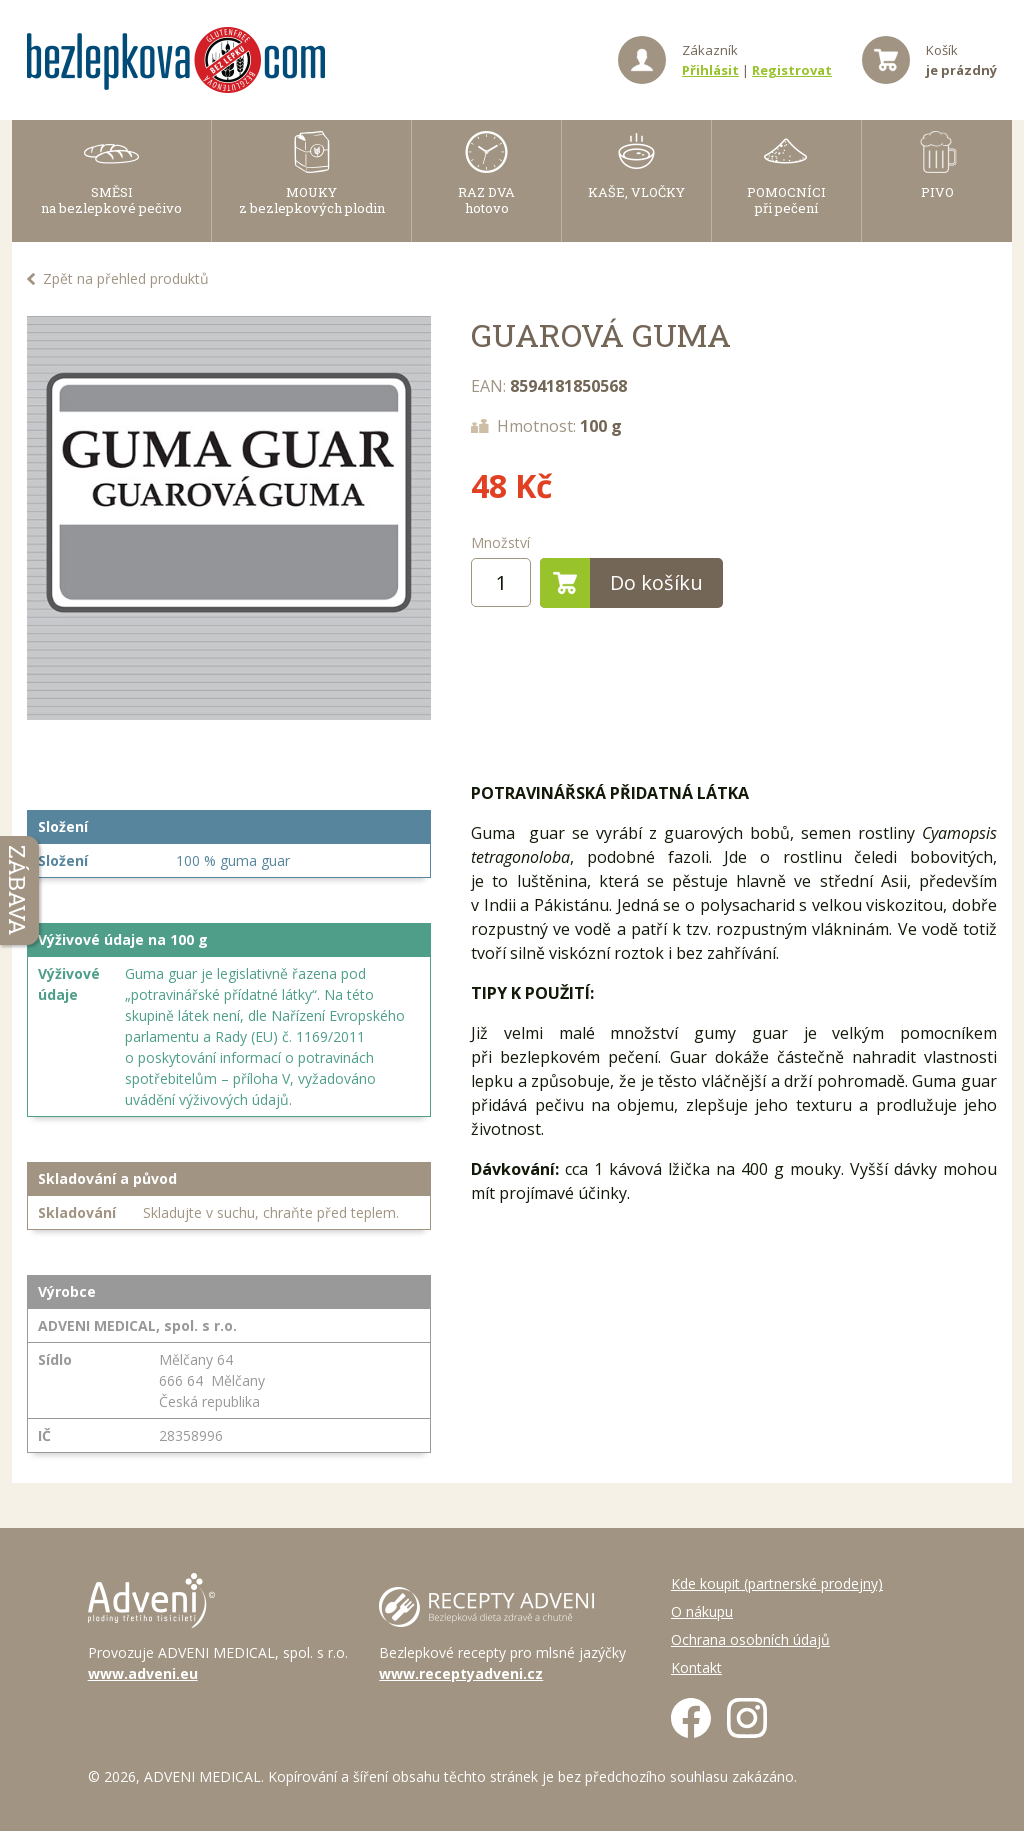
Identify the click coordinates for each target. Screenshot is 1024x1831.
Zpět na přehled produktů (126, 278)
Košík (961, 60)
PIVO (937, 192)
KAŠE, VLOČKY (636, 192)
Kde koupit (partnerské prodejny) (777, 1583)
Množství (500, 542)
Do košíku (621, 583)
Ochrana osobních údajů (750, 1639)
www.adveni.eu (143, 1673)
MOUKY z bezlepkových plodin (312, 200)
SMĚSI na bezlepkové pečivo (111, 200)
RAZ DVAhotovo (486, 200)
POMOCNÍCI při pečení (786, 200)
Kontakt (696, 1667)
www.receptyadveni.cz (461, 1673)
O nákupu (702, 1611)
